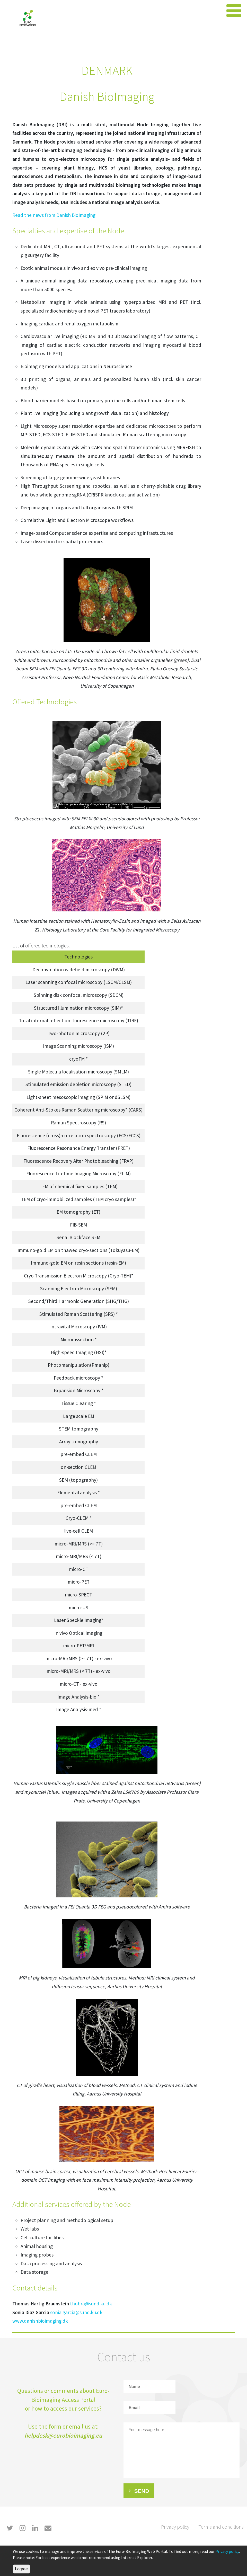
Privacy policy (175, 2527)
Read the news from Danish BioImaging (53, 215)
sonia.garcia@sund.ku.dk (76, 2312)
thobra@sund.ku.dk (91, 2303)
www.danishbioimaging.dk (40, 2321)
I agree (21, 2569)
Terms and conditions (221, 2527)
